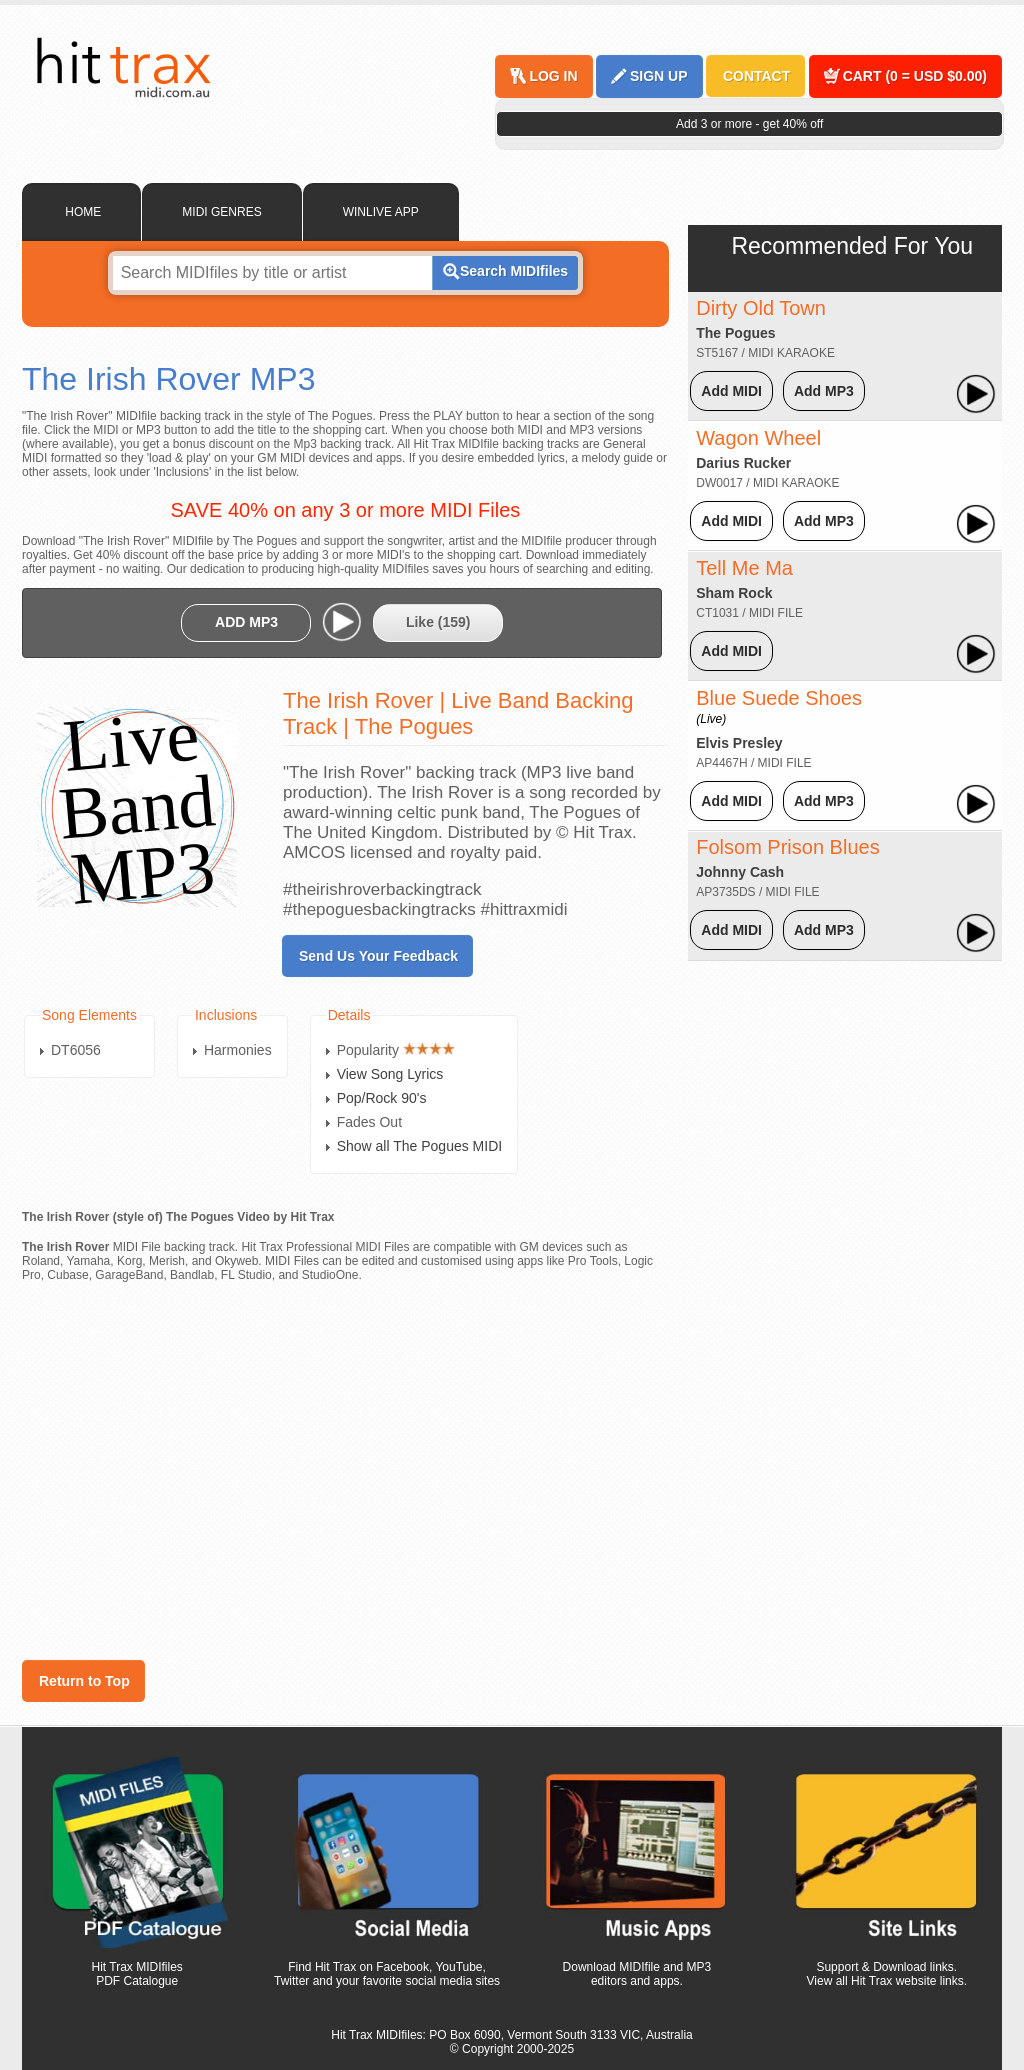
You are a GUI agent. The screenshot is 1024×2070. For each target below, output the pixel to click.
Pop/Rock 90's (382, 1098)
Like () (438, 622)
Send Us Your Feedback (378, 956)
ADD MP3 (246, 622)
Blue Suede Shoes (779, 706)
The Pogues (735, 333)
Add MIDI (731, 391)
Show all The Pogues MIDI (420, 1146)
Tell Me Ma (744, 568)
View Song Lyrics (390, 1074)
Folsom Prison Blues (787, 847)
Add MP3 (824, 391)
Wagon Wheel (758, 438)
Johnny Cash (740, 872)
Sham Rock (734, 593)
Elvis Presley (739, 743)
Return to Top (84, 1681)
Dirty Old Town (761, 308)
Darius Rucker (743, 463)
